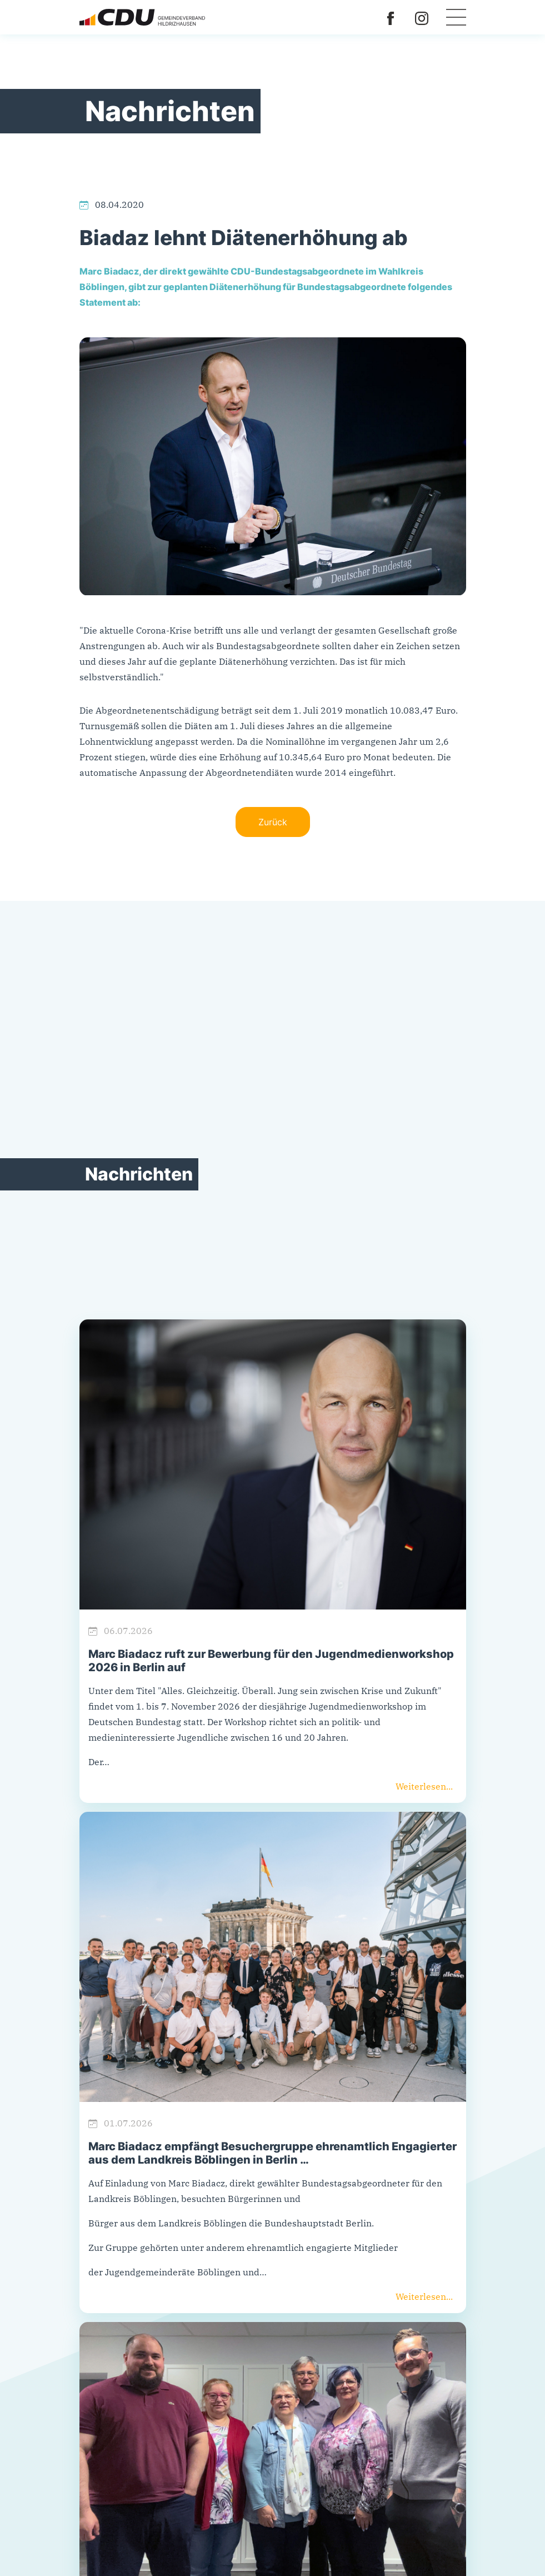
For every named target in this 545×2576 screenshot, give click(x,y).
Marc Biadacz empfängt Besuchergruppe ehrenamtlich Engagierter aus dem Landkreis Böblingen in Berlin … (272, 2153)
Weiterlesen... (424, 1786)
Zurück (272, 822)
